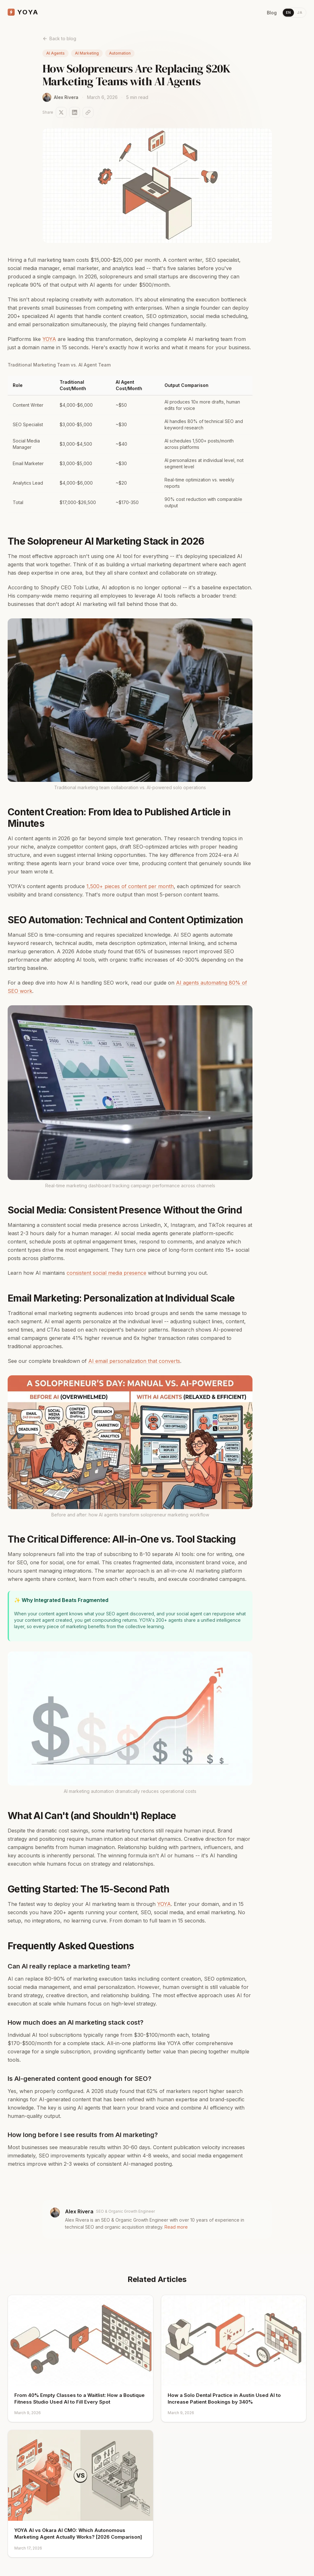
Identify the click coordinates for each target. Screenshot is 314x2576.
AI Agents (55, 53)
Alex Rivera (79, 2211)
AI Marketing (87, 53)
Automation (120, 53)
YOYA (49, 339)
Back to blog (59, 38)
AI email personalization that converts (134, 1361)
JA (299, 12)
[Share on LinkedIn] (74, 112)
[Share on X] (61, 112)
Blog (272, 12)
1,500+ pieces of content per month (130, 886)
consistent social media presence (106, 1273)
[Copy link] (88, 112)
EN (288, 12)
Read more (176, 2227)
